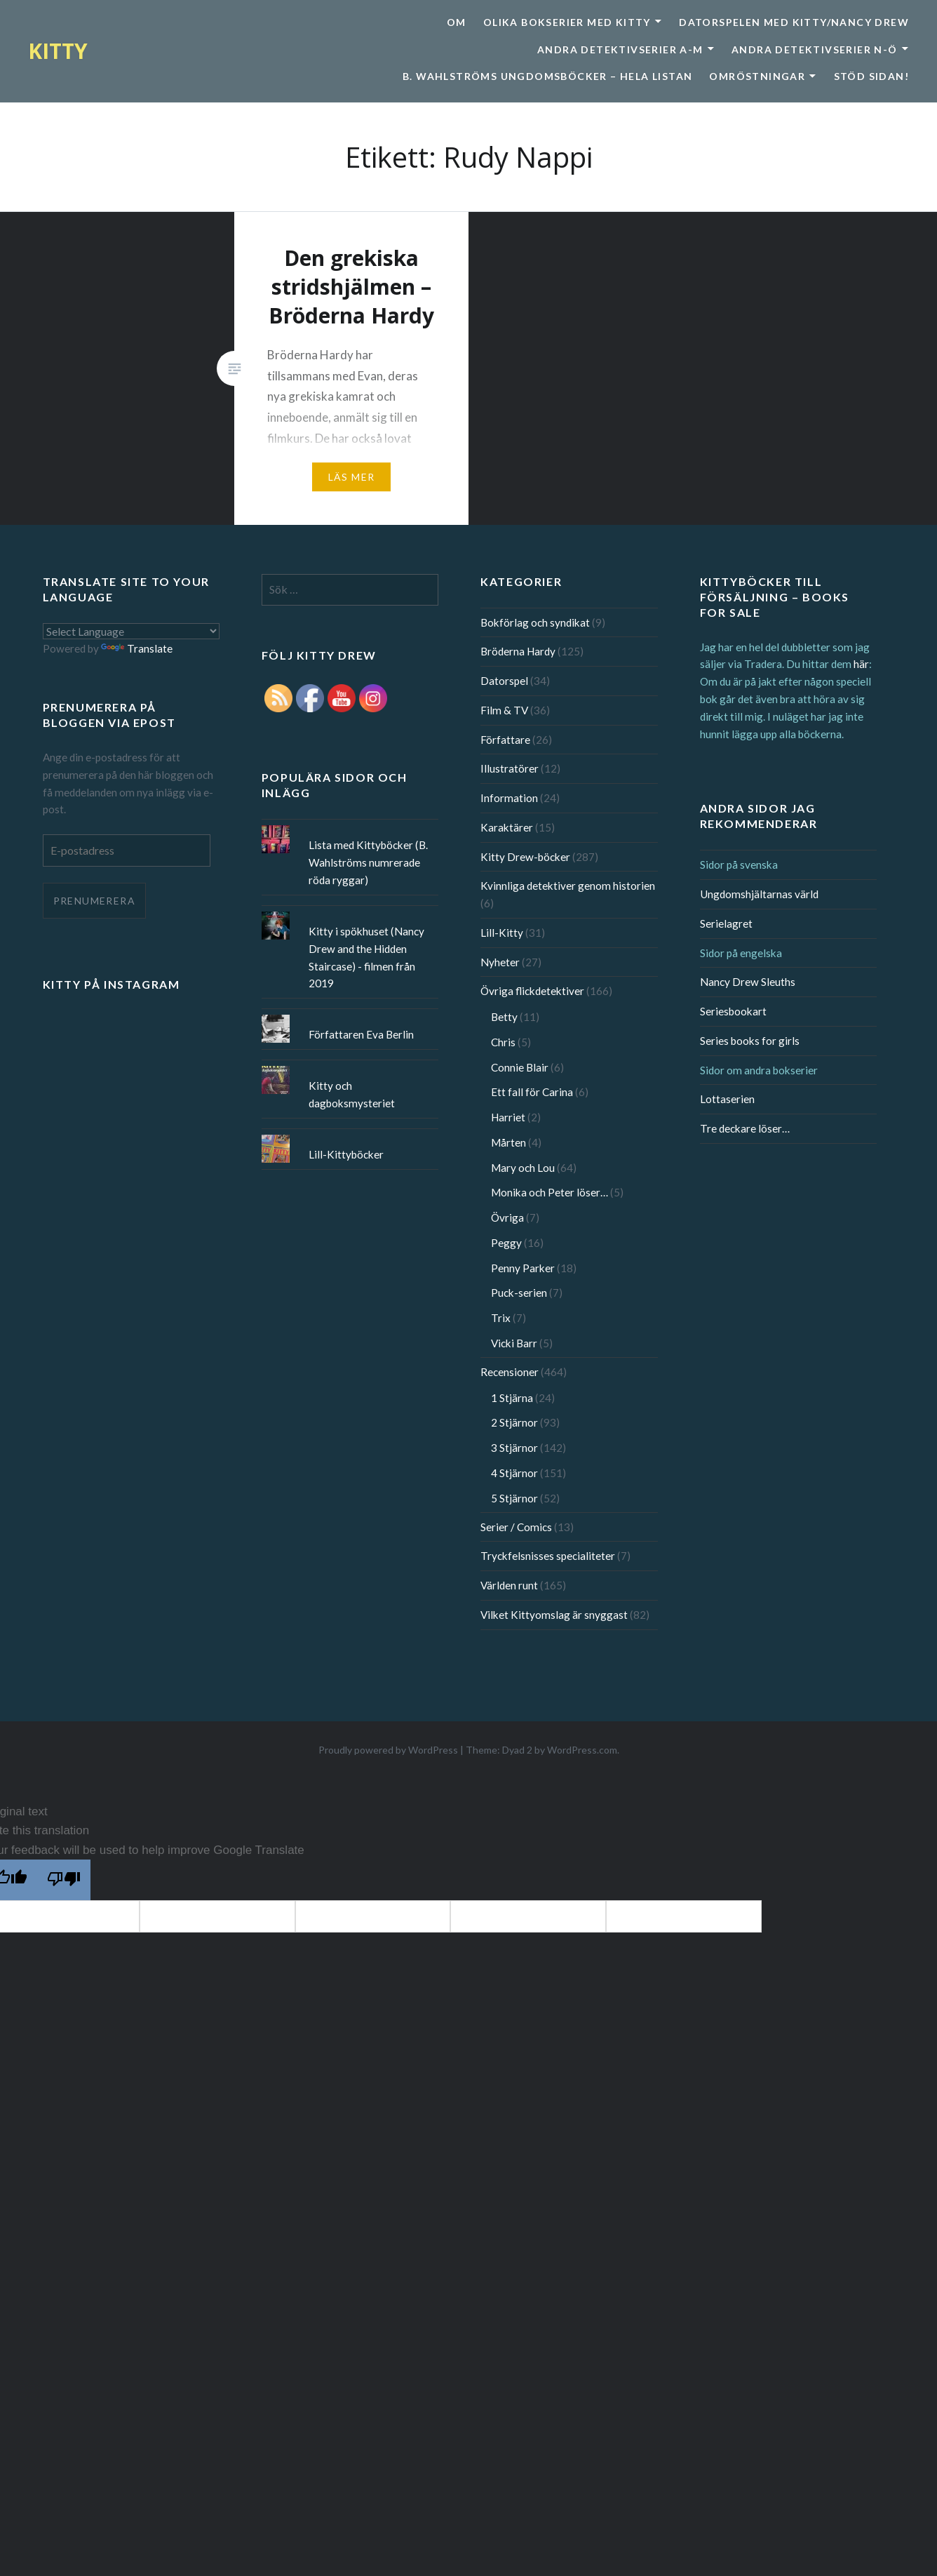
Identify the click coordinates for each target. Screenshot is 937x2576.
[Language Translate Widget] (131, 631)
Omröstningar (757, 76)
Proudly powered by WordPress (388, 1750)
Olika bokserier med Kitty (567, 22)
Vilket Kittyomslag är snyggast (554, 1614)
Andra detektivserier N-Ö (815, 49)
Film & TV (504, 710)
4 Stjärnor (514, 1473)
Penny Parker (523, 1268)
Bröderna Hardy (517, 651)
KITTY (58, 50)
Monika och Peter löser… (549, 1192)
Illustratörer (509, 768)
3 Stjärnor (514, 1447)
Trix (501, 1318)
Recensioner (509, 1372)
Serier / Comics (516, 1527)
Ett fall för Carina (532, 1092)
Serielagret (726, 923)
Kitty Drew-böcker (525, 856)
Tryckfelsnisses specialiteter (547, 1555)
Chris (503, 1042)
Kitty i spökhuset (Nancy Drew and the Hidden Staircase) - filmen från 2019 (366, 957)
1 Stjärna (512, 1398)
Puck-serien (519, 1292)
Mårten (508, 1142)
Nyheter (500, 962)
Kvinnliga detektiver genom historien (567, 885)
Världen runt (509, 1585)
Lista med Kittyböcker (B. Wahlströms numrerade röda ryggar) (368, 862)
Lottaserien (727, 1099)
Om (456, 22)
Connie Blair (519, 1067)
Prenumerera (94, 901)
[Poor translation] (63, 1880)
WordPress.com (582, 1750)
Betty (504, 1016)
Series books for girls (750, 1040)
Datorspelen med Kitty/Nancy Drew (794, 22)
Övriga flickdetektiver (532, 991)
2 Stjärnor (514, 1422)
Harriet (508, 1117)
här (861, 664)
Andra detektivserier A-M (620, 49)
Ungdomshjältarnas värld (759, 894)
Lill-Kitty (501, 932)
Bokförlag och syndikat (535, 622)
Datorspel (504, 680)
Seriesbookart (733, 1011)
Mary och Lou (523, 1167)
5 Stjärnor (514, 1498)
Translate (137, 648)
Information (509, 798)
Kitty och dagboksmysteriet (352, 1094)
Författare (505, 739)
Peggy (506, 1242)
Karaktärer (506, 827)
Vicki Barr (514, 1343)
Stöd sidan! (871, 76)
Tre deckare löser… (745, 1128)
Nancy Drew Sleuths (747, 981)
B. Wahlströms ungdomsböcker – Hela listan (547, 76)
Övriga (507, 1217)
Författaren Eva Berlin (361, 1034)
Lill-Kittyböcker (346, 1154)
